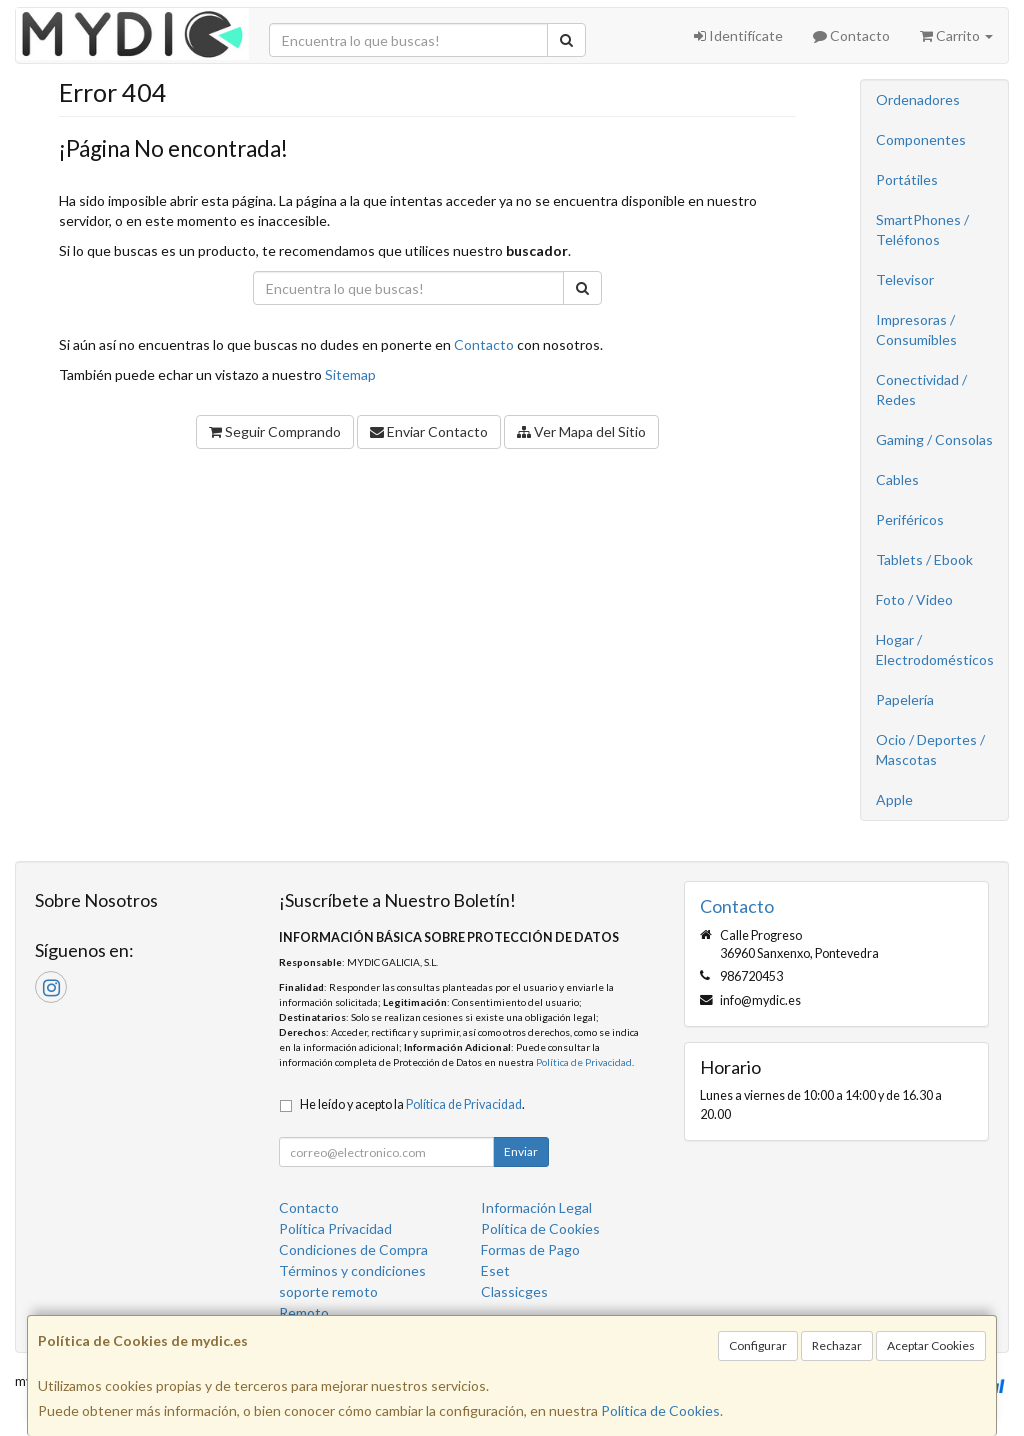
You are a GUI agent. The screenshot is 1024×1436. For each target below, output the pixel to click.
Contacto (851, 35)
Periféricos (910, 519)
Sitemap (350, 374)
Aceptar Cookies (931, 1345)
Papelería (905, 699)
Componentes (921, 139)
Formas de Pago (530, 1249)
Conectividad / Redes (921, 389)
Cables (897, 479)
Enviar (521, 1151)
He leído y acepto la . (412, 1104)
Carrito (956, 35)
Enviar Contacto (429, 431)
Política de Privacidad (584, 1062)
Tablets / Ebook (924, 559)
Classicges (514, 1291)
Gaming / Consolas (934, 439)
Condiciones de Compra (353, 1249)
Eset (495, 1270)
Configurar (758, 1345)
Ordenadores (918, 99)
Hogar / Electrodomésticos (935, 649)
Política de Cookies (660, 1410)
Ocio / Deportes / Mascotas (930, 749)
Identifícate (738, 35)
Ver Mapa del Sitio (581, 431)
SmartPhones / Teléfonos (922, 229)
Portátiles (907, 179)
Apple (894, 799)
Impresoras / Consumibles (916, 329)
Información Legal (536, 1207)
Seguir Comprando (275, 431)
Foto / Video (914, 599)
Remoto (304, 1312)
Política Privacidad (335, 1228)
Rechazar (837, 1345)
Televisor (905, 279)
